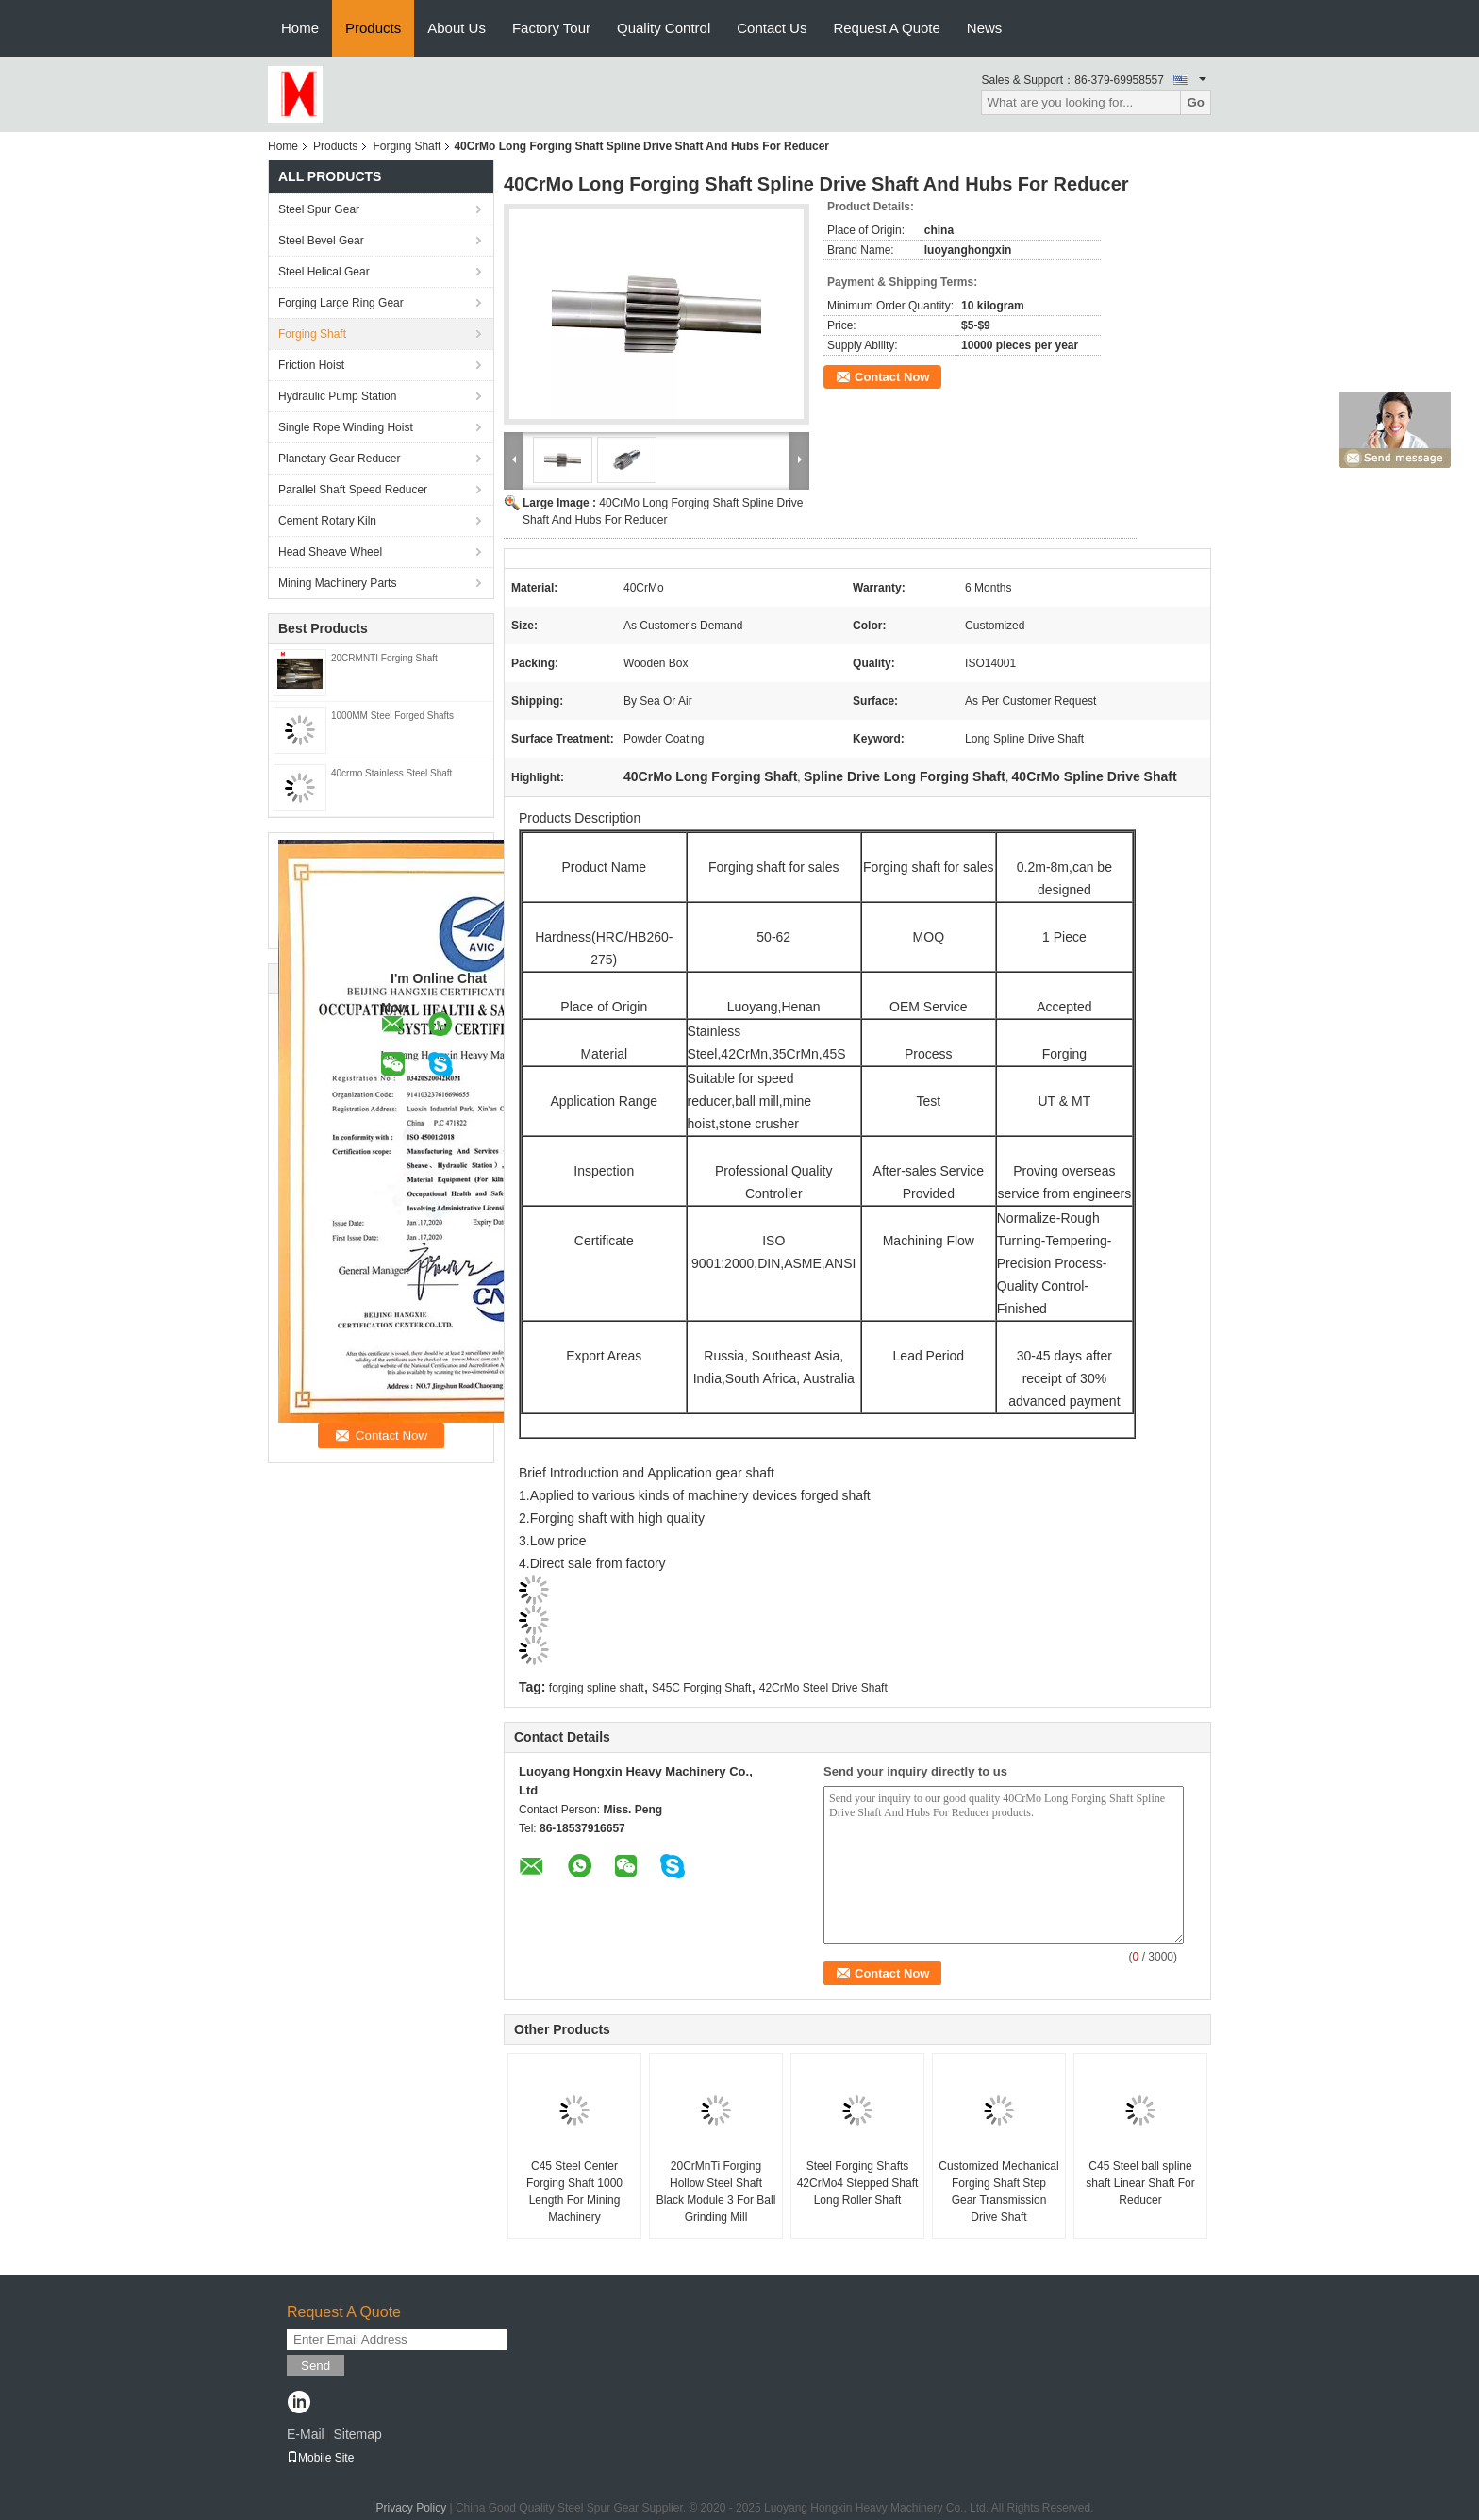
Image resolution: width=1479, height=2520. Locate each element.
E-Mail (305, 2434)
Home (300, 28)
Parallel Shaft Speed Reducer (352, 489)
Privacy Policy (410, 2507)
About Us (456, 28)
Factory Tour (551, 28)
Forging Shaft (406, 146)
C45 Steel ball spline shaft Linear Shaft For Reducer (1140, 2183)
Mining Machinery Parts (337, 583)
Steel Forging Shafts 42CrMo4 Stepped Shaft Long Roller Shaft (858, 2183)
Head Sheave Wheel (330, 552)
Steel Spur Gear (318, 209)
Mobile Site (320, 2457)
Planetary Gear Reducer (339, 458)
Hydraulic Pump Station (337, 396)
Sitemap (357, 2434)
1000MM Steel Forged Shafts (392, 715)
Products (373, 28)
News (985, 28)
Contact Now (892, 377)
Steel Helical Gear (324, 271)
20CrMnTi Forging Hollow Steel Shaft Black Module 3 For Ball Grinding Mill (716, 2192)
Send (315, 2366)
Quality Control (663, 28)
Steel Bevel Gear (321, 240)
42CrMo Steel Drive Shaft (823, 1687)
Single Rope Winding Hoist (345, 427)
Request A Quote (886, 28)
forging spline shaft (596, 1687)
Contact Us (771, 28)
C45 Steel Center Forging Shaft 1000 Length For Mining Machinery (574, 2192)
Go (1196, 102)
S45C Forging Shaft (701, 1687)
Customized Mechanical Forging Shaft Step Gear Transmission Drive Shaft (998, 2192)
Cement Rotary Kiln (327, 520)
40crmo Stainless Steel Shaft (391, 773)
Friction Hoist (311, 365)
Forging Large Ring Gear (341, 302)
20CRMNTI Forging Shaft (384, 658)
